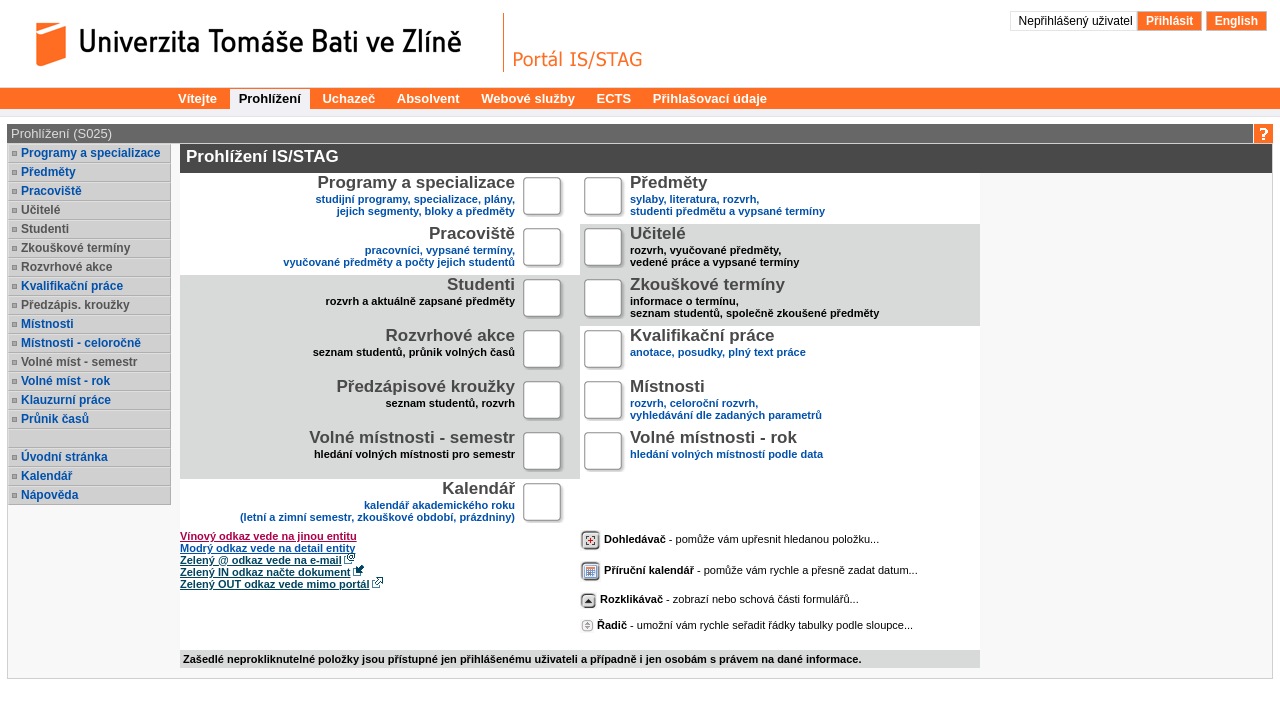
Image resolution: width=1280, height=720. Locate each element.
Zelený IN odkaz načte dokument (265, 572)
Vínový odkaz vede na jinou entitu (268, 536)
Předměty (48, 172)
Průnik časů (55, 419)
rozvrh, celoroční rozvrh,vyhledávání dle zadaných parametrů (726, 401)
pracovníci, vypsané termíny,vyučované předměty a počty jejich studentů (399, 248)
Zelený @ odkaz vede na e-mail (261, 560)
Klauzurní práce (66, 400)
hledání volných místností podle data (726, 452)
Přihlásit (1169, 21)
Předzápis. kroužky (75, 305)
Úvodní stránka (64, 457)
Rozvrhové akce (66, 267)
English (1236, 21)
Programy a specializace (90, 153)
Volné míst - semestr (79, 362)
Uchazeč (348, 98)
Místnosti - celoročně (81, 343)
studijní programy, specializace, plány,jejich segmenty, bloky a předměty (416, 197)
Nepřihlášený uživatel (1077, 21)
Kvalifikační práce (72, 286)
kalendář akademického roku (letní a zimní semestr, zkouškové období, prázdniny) (377, 503)
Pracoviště (51, 191)
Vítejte (197, 98)
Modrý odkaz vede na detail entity (267, 548)
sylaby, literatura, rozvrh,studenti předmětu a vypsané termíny (727, 197)
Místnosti (47, 324)
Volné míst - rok (65, 381)
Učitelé (40, 210)
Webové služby (528, 98)
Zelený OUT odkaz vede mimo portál (275, 584)
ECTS (614, 98)
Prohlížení (270, 98)
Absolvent (428, 98)
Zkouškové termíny (75, 248)
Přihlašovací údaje (710, 98)
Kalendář (46, 476)
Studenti (45, 229)
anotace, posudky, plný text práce (718, 350)
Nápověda (49, 495)
